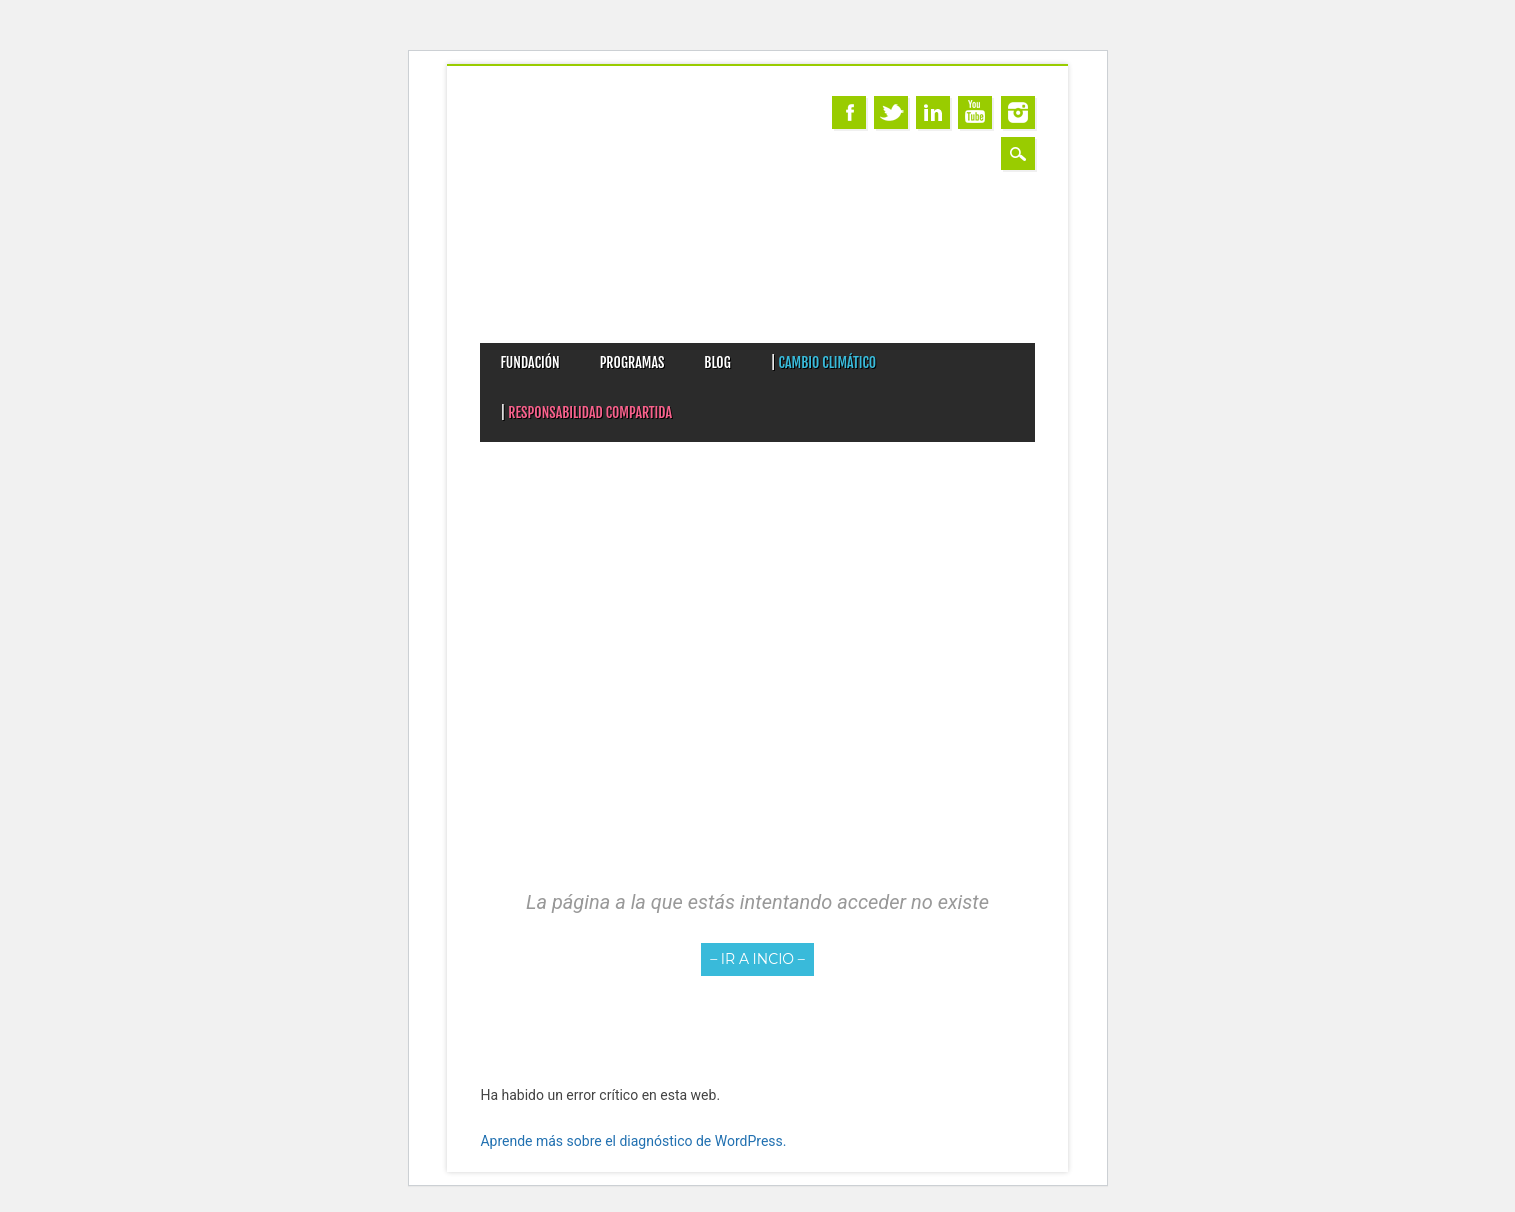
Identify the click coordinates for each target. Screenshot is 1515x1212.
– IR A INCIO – (757, 959)
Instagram (1018, 112)
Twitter (891, 112)
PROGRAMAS (632, 362)
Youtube (975, 112)
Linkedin (933, 112)
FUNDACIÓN (529, 362)
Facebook (849, 112)
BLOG (717, 362)
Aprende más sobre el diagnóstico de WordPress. (633, 1141)
